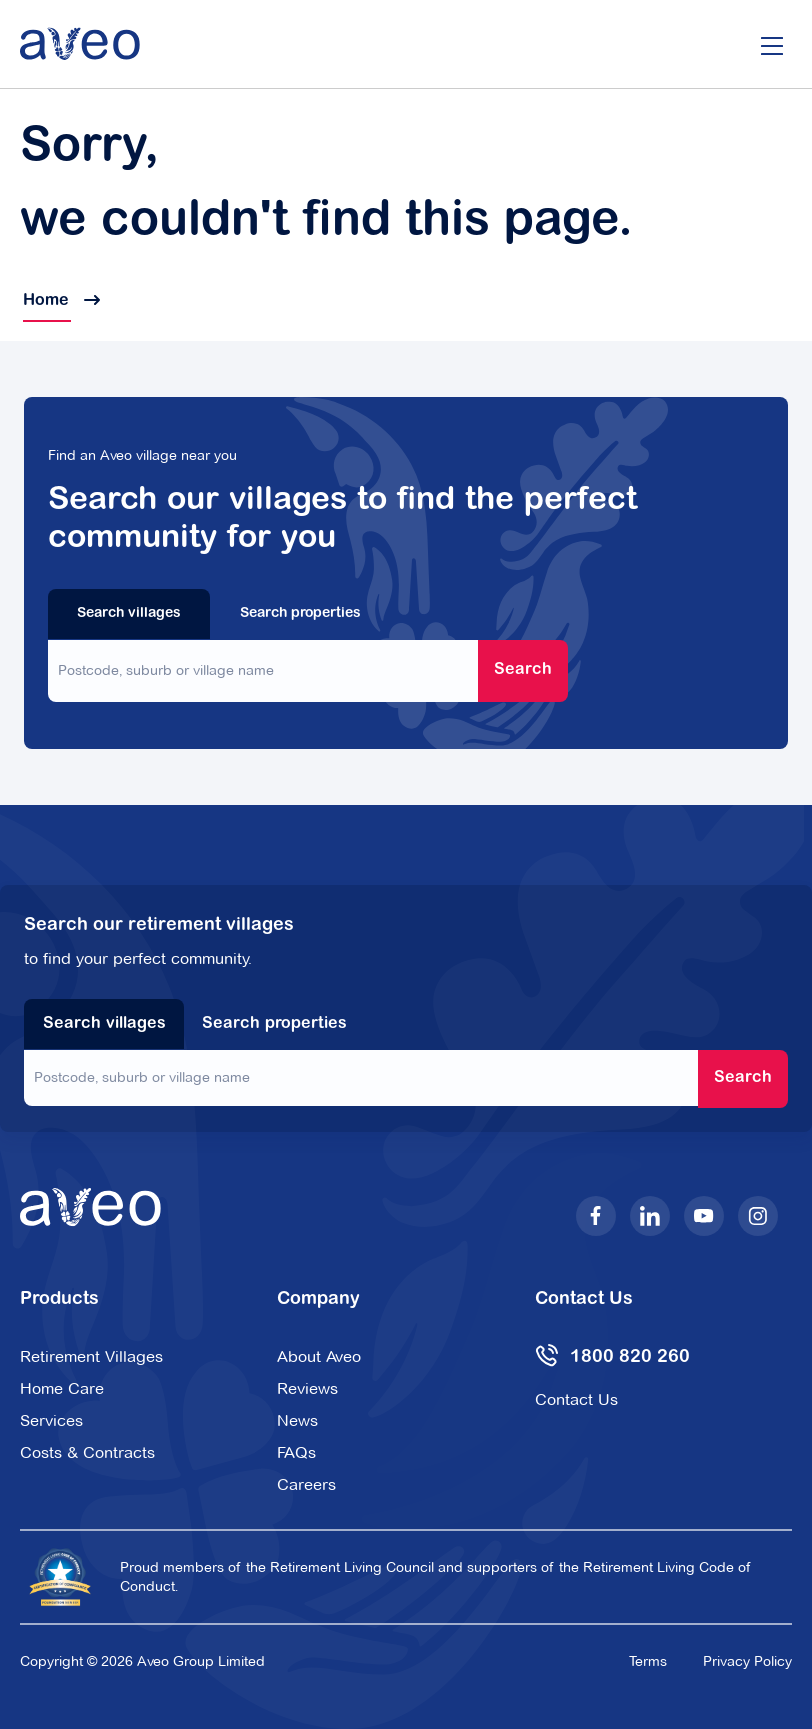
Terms (648, 1661)
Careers (306, 1484)
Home (60, 301)
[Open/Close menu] (772, 44)
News (297, 1420)
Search (523, 670)
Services (51, 1420)
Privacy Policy (747, 1661)
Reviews (307, 1388)
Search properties (300, 614)
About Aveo (319, 1356)
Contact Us (576, 1399)
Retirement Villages (91, 1356)
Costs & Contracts (87, 1452)
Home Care (62, 1388)
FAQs (296, 1452)
